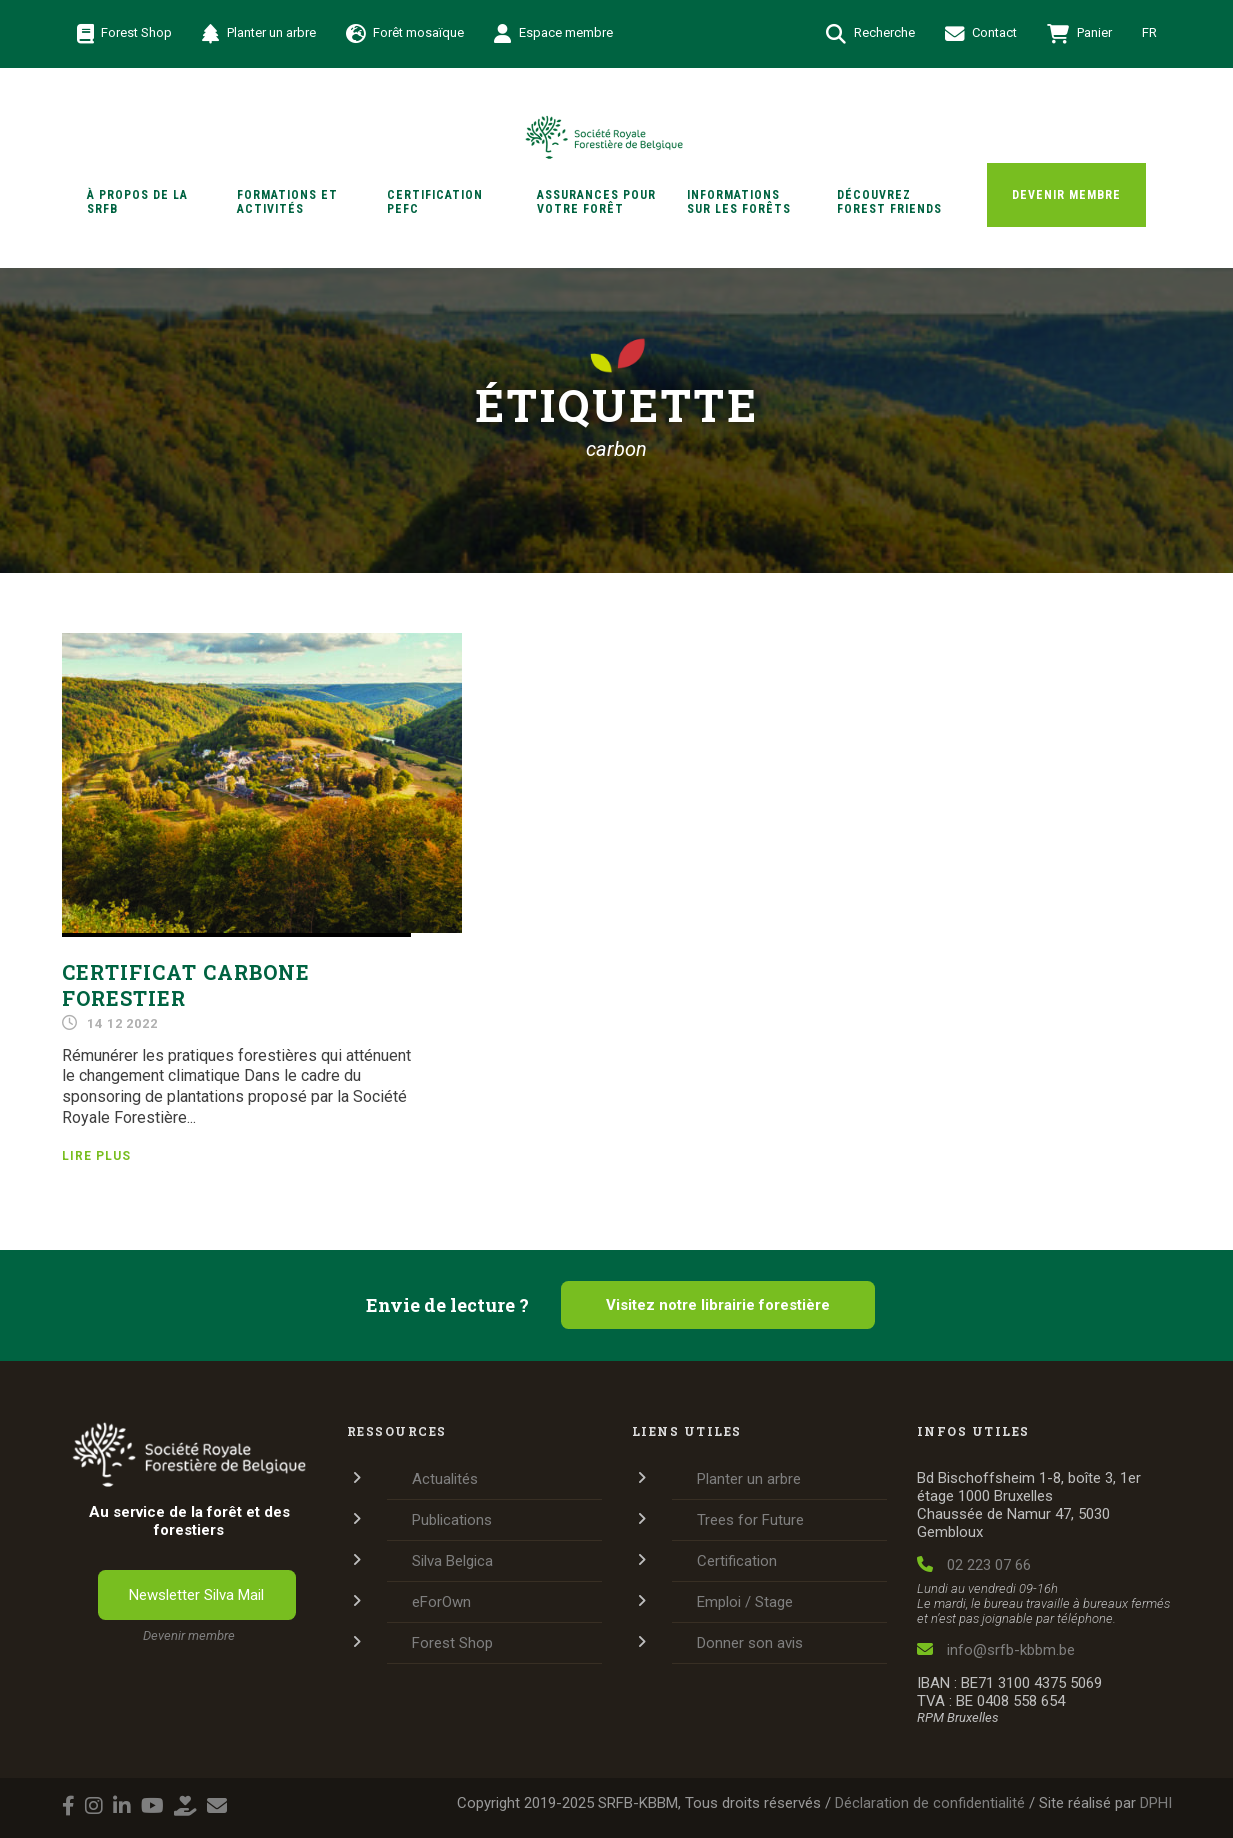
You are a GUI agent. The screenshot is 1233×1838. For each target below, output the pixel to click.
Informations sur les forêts (739, 202)
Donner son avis (750, 1643)
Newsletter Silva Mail (196, 1595)
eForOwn (441, 1602)
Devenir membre (1066, 195)
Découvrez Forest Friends (889, 202)
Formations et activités (287, 202)
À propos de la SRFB (137, 202)
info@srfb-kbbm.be (996, 1650)
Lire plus (96, 1156)
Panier (1079, 34)
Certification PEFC (435, 202)
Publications (452, 1520)
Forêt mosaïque (405, 34)
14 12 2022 (122, 1023)
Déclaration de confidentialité (930, 1803)
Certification (737, 1561)
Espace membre (553, 34)
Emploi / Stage (745, 1602)
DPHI (1156, 1803)
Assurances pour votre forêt (596, 202)
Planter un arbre (259, 34)
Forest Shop (125, 34)
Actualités (445, 1479)
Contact (981, 34)
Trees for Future (750, 1520)
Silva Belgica (452, 1561)
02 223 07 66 (974, 1565)
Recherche (870, 34)
